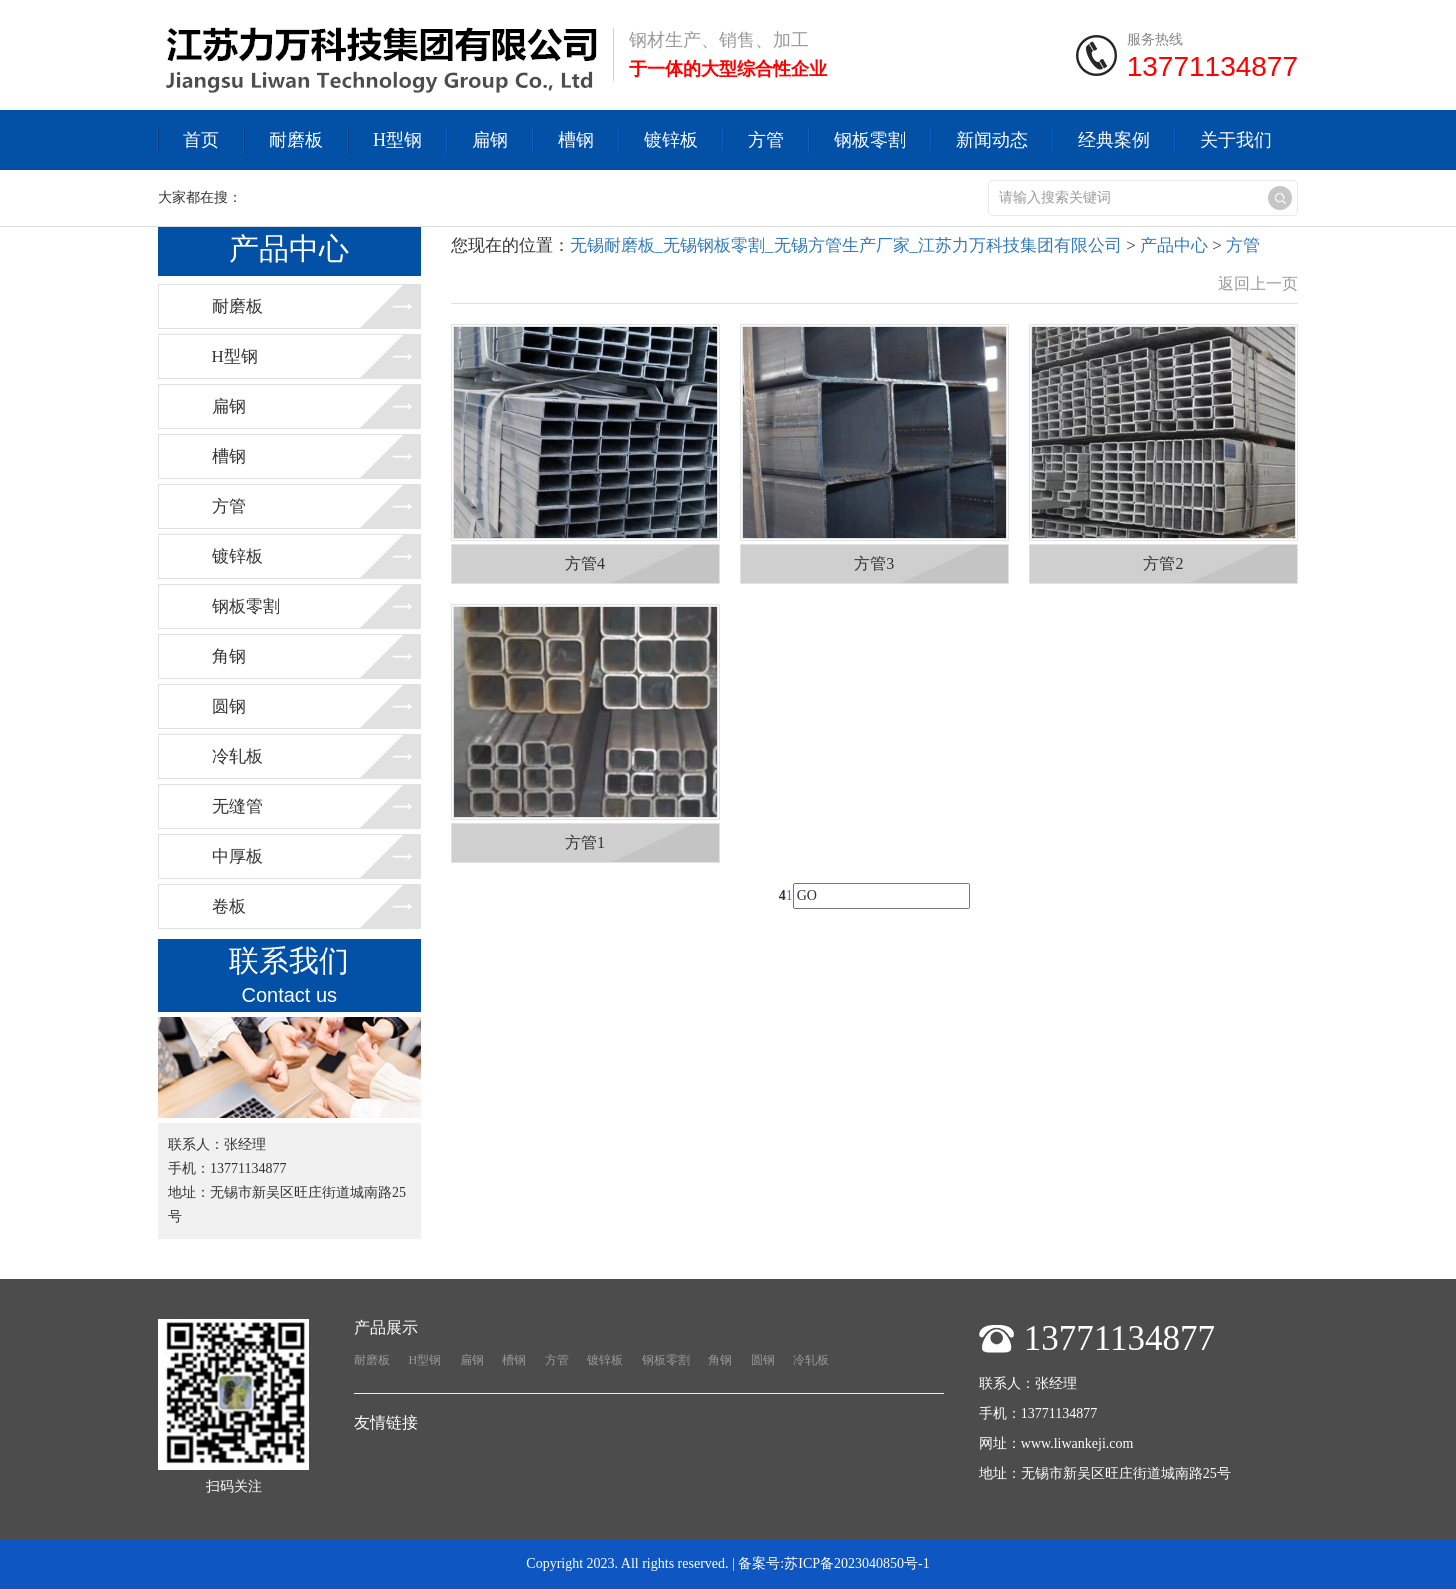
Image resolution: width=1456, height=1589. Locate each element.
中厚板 (237, 856)
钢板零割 (870, 140)
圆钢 (229, 706)
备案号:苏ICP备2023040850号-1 (833, 1563)
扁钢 (490, 140)
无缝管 (237, 806)
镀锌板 (671, 140)
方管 (766, 140)
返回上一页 (1258, 283)
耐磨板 (296, 140)
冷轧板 (237, 756)
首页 (201, 140)
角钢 (229, 656)
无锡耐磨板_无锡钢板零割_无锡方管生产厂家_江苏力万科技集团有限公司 (846, 245)
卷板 (229, 906)
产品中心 (1174, 245)
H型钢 (397, 140)
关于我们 (1236, 140)
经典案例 (1114, 140)
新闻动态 (992, 140)
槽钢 (576, 140)
